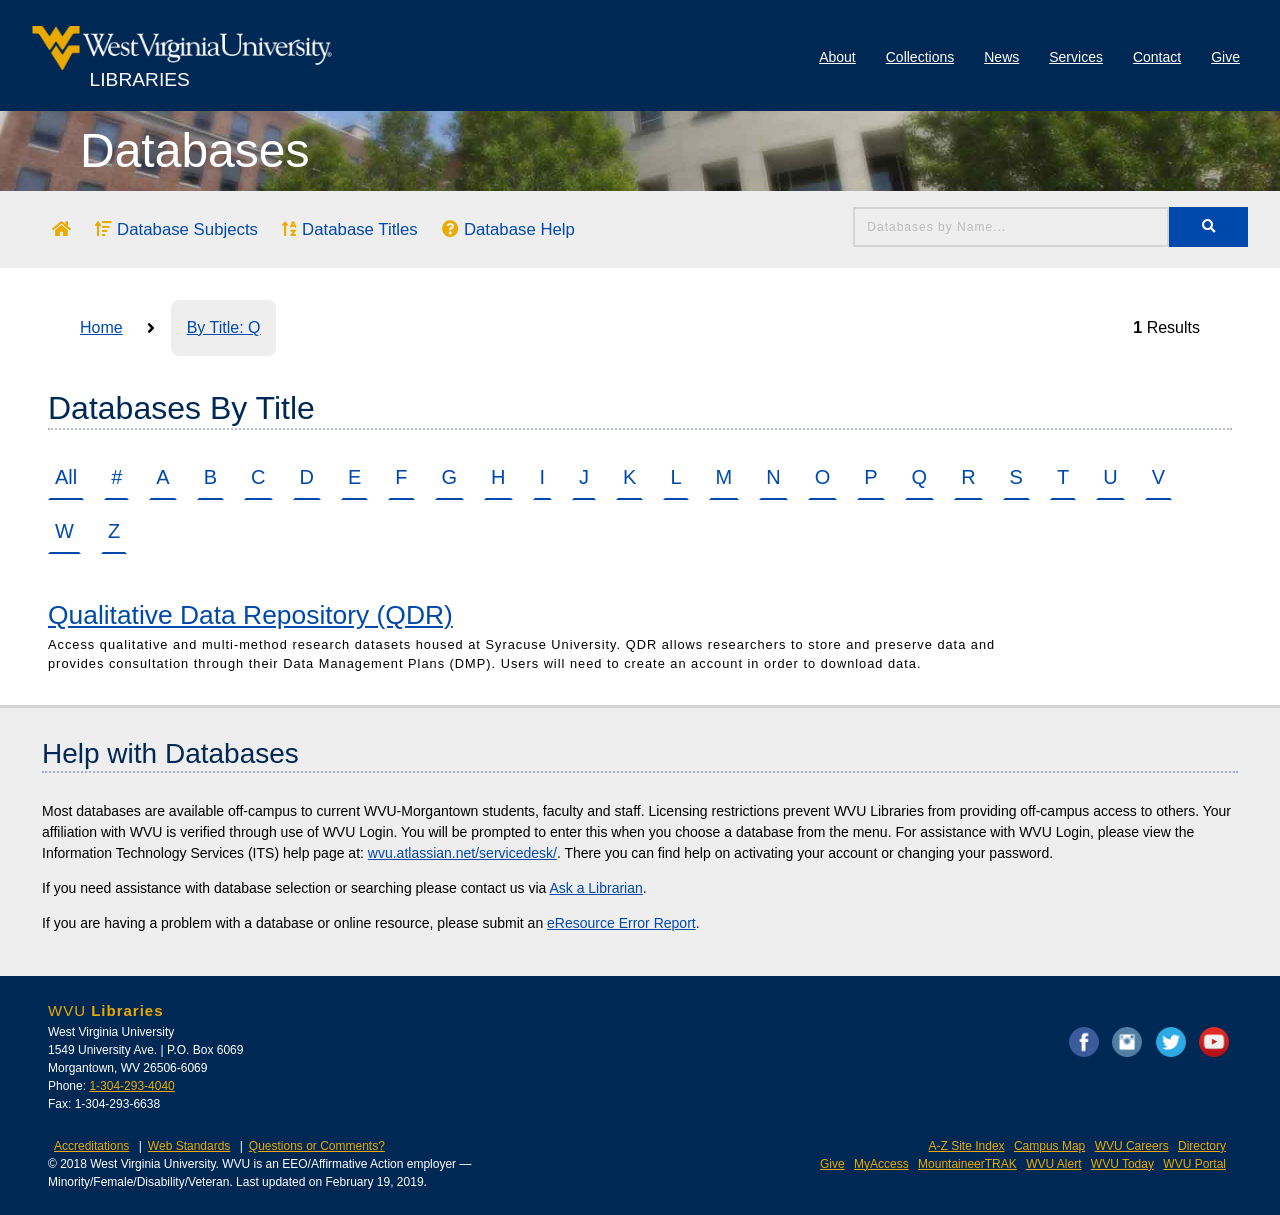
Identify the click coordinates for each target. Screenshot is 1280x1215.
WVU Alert (1053, 1164)
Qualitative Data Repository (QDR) (250, 615)
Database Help (508, 229)
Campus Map (1049, 1146)
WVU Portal (1194, 1164)
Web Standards (189, 1146)
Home (101, 327)
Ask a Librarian (595, 888)
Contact (1157, 57)
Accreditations (91, 1146)
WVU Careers (1132, 1146)
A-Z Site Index (967, 1146)
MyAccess (881, 1164)
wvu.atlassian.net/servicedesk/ (462, 853)
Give (1225, 57)
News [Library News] (1001, 57)
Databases (194, 150)
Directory (1202, 1146)
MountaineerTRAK (967, 1164)
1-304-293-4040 (131, 1086)
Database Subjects (176, 229)
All (66, 477)
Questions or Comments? (317, 1146)
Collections (920, 57)
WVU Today (1122, 1164)
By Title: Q (224, 327)
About (837, 57)
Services (1076, 57)
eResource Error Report (621, 923)
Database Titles (349, 229)
